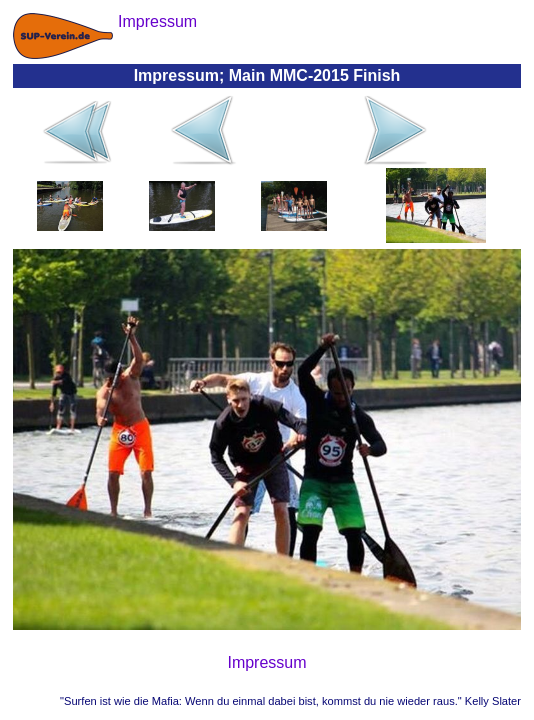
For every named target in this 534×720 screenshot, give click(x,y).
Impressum (266, 662)
